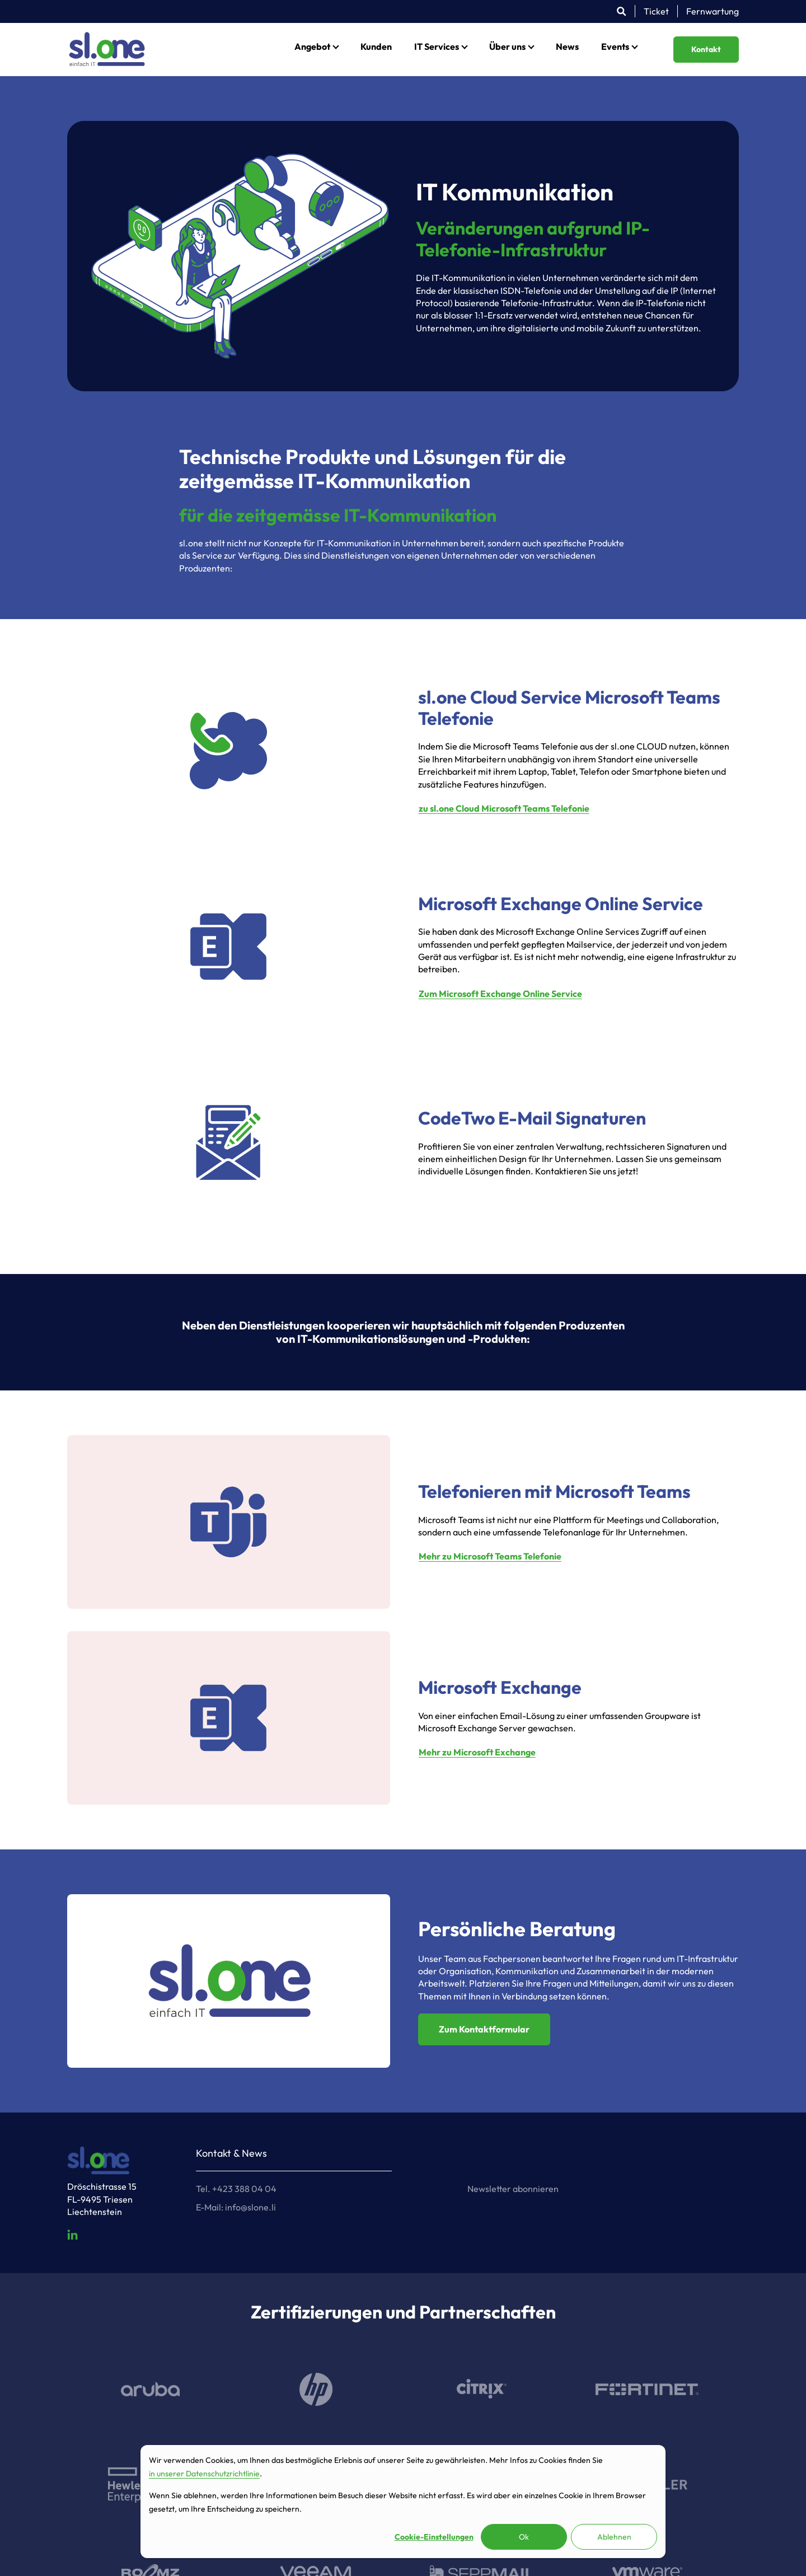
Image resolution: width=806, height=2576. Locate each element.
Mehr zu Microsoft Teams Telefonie (490, 1556)
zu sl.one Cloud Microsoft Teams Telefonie (504, 808)
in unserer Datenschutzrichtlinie (204, 2474)
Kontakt (706, 49)
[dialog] (403, 2501)
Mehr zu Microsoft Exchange (477, 1752)
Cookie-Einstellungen (434, 2537)
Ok (524, 2537)
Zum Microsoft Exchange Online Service (500, 993)
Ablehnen (614, 2537)
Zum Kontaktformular (484, 2029)
